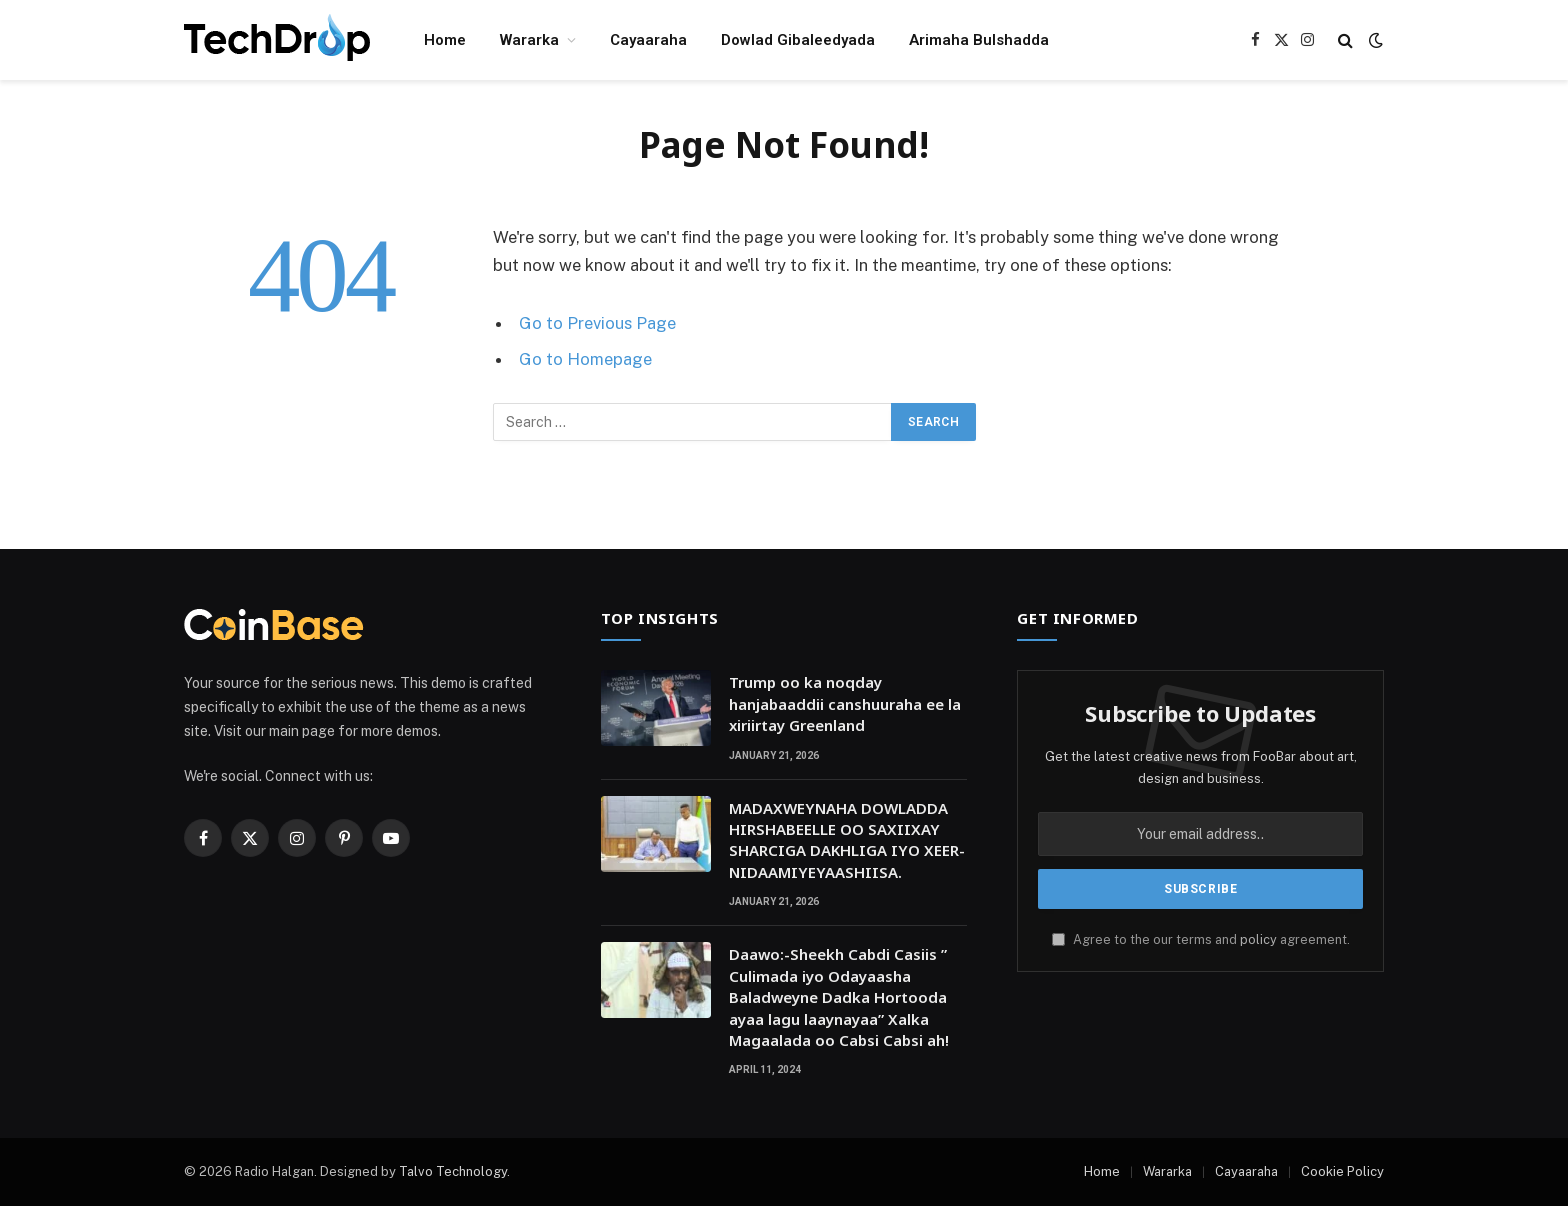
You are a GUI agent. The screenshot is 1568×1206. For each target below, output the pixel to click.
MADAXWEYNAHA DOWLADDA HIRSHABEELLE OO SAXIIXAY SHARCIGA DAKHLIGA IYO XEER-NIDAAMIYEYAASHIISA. (847, 840)
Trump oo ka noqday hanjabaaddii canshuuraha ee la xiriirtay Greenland (845, 703)
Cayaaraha (648, 40)
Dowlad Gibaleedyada (798, 40)
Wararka (529, 40)
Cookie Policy (1342, 1171)
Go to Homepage (585, 359)
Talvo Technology (453, 1171)
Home (445, 40)
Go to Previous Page (597, 323)
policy (1258, 939)
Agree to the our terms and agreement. (1201, 939)
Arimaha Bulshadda (979, 40)
